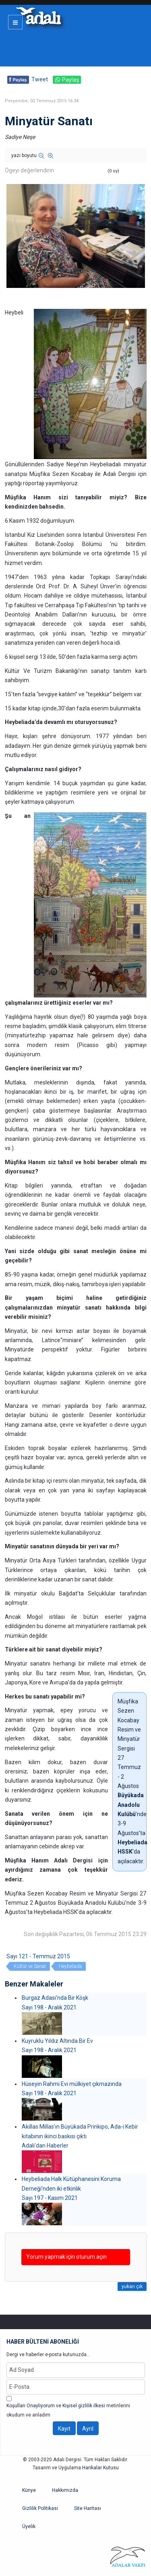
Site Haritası (87, 2508)
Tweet (39, 79)
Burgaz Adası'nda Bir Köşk (55, 1998)
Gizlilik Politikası (40, 2508)
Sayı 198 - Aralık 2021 (49, 2007)
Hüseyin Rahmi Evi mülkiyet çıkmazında (72, 2084)
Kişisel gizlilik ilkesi (83, 2405)
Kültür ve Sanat (30, 1966)
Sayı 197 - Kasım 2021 (50, 2198)
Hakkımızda (65, 2490)
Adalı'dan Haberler (45, 2145)
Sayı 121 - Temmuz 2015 (38, 1956)
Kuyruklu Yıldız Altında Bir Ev (57, 2041)
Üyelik (28, 2526)
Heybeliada (70, 1966)
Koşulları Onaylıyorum (30, 2405)
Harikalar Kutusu (100, 2467)
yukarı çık (132, 2286)
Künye (29, 2490)
